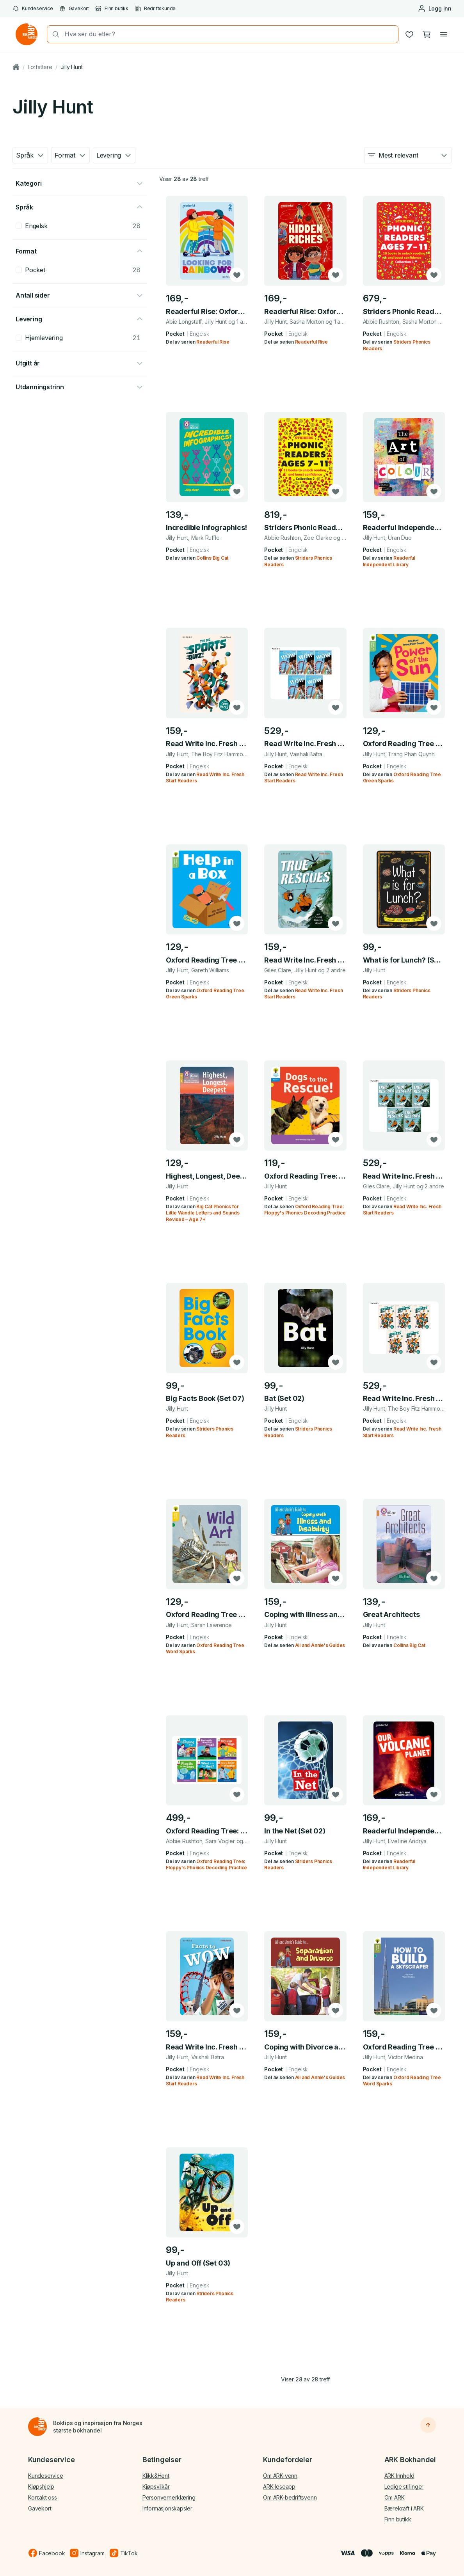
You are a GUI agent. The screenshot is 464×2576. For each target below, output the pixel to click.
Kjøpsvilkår (156, 2486)
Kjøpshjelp (41, 2486)
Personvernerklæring (169, 2497)
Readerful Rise (212, 342)
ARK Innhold (399, 2475)
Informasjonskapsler (167, 2508)
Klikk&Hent (155, 2475)
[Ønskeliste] (409, 34)
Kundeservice (32, 8)
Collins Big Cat (212, 558)
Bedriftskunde (155, 8)
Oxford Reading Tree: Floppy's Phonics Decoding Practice (304, 1210)
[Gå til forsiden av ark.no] (26, 34)
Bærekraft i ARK (404, 2508)
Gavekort (74, 8)
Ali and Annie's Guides (320, 1645)
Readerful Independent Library (389, 1864)
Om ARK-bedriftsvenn (289, 2497)
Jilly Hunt (71, 67)
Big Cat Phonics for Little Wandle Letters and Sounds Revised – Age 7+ (203, 1213)
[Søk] (53, 34)
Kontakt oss (42, 2497)
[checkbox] (19, 226)
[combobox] (229, 34)
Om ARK (394, 2497)
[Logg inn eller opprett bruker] (435, 8)
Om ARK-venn (280, 2475)
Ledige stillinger (404, 2486)
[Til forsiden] (37, 2426)
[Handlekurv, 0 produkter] (426, 34)
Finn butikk (111, 8)
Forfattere (40, 67)
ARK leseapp (279, 2486)
